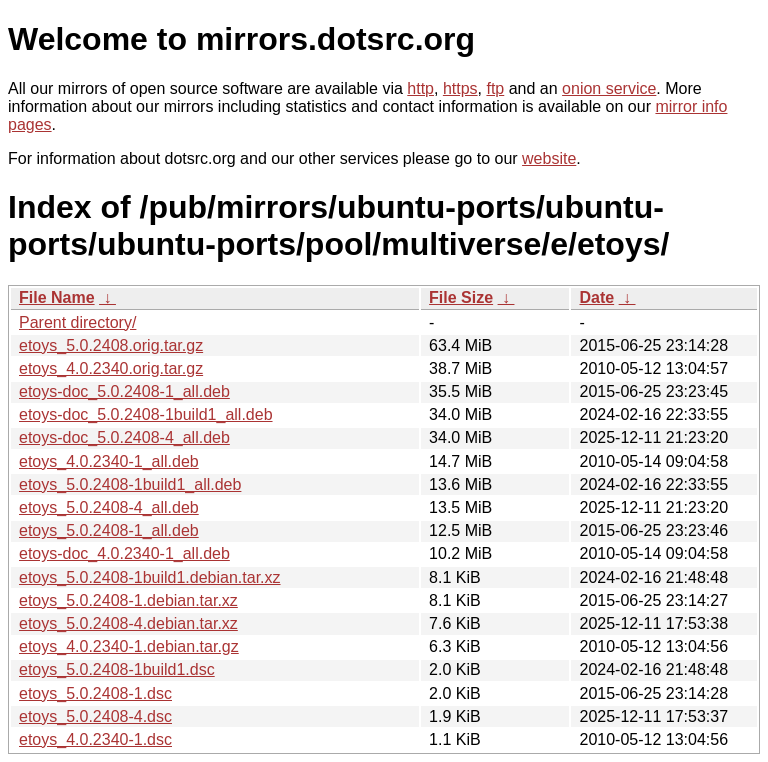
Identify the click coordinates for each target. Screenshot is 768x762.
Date (596, 297)
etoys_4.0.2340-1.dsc (95, 739)
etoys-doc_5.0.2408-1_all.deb (124, 391)
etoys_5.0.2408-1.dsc (95, 693)
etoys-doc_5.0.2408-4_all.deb (124, 437)
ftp (495, 88)
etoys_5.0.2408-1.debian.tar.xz (128, 600)
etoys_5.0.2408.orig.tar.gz (111, 345)
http (420, 88)
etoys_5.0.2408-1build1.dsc (117, 669)
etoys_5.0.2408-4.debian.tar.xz (128, 623)
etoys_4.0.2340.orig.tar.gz (111, 368)
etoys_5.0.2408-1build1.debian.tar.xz (150, 577)
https (460, 88)
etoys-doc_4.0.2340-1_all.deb (124, 553)
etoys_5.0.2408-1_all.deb (109, 530)
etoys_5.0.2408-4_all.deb (109, 507)
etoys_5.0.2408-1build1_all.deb (130, 484)
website (549, 158)
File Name (57, 297)
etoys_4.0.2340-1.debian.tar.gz (129, 646)
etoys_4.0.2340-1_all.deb (109, 461)
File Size (461, 297)
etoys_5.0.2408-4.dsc (95, 716)
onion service (609, 88)
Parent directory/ (77, 322)
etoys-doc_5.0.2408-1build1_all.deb (146, 414)
